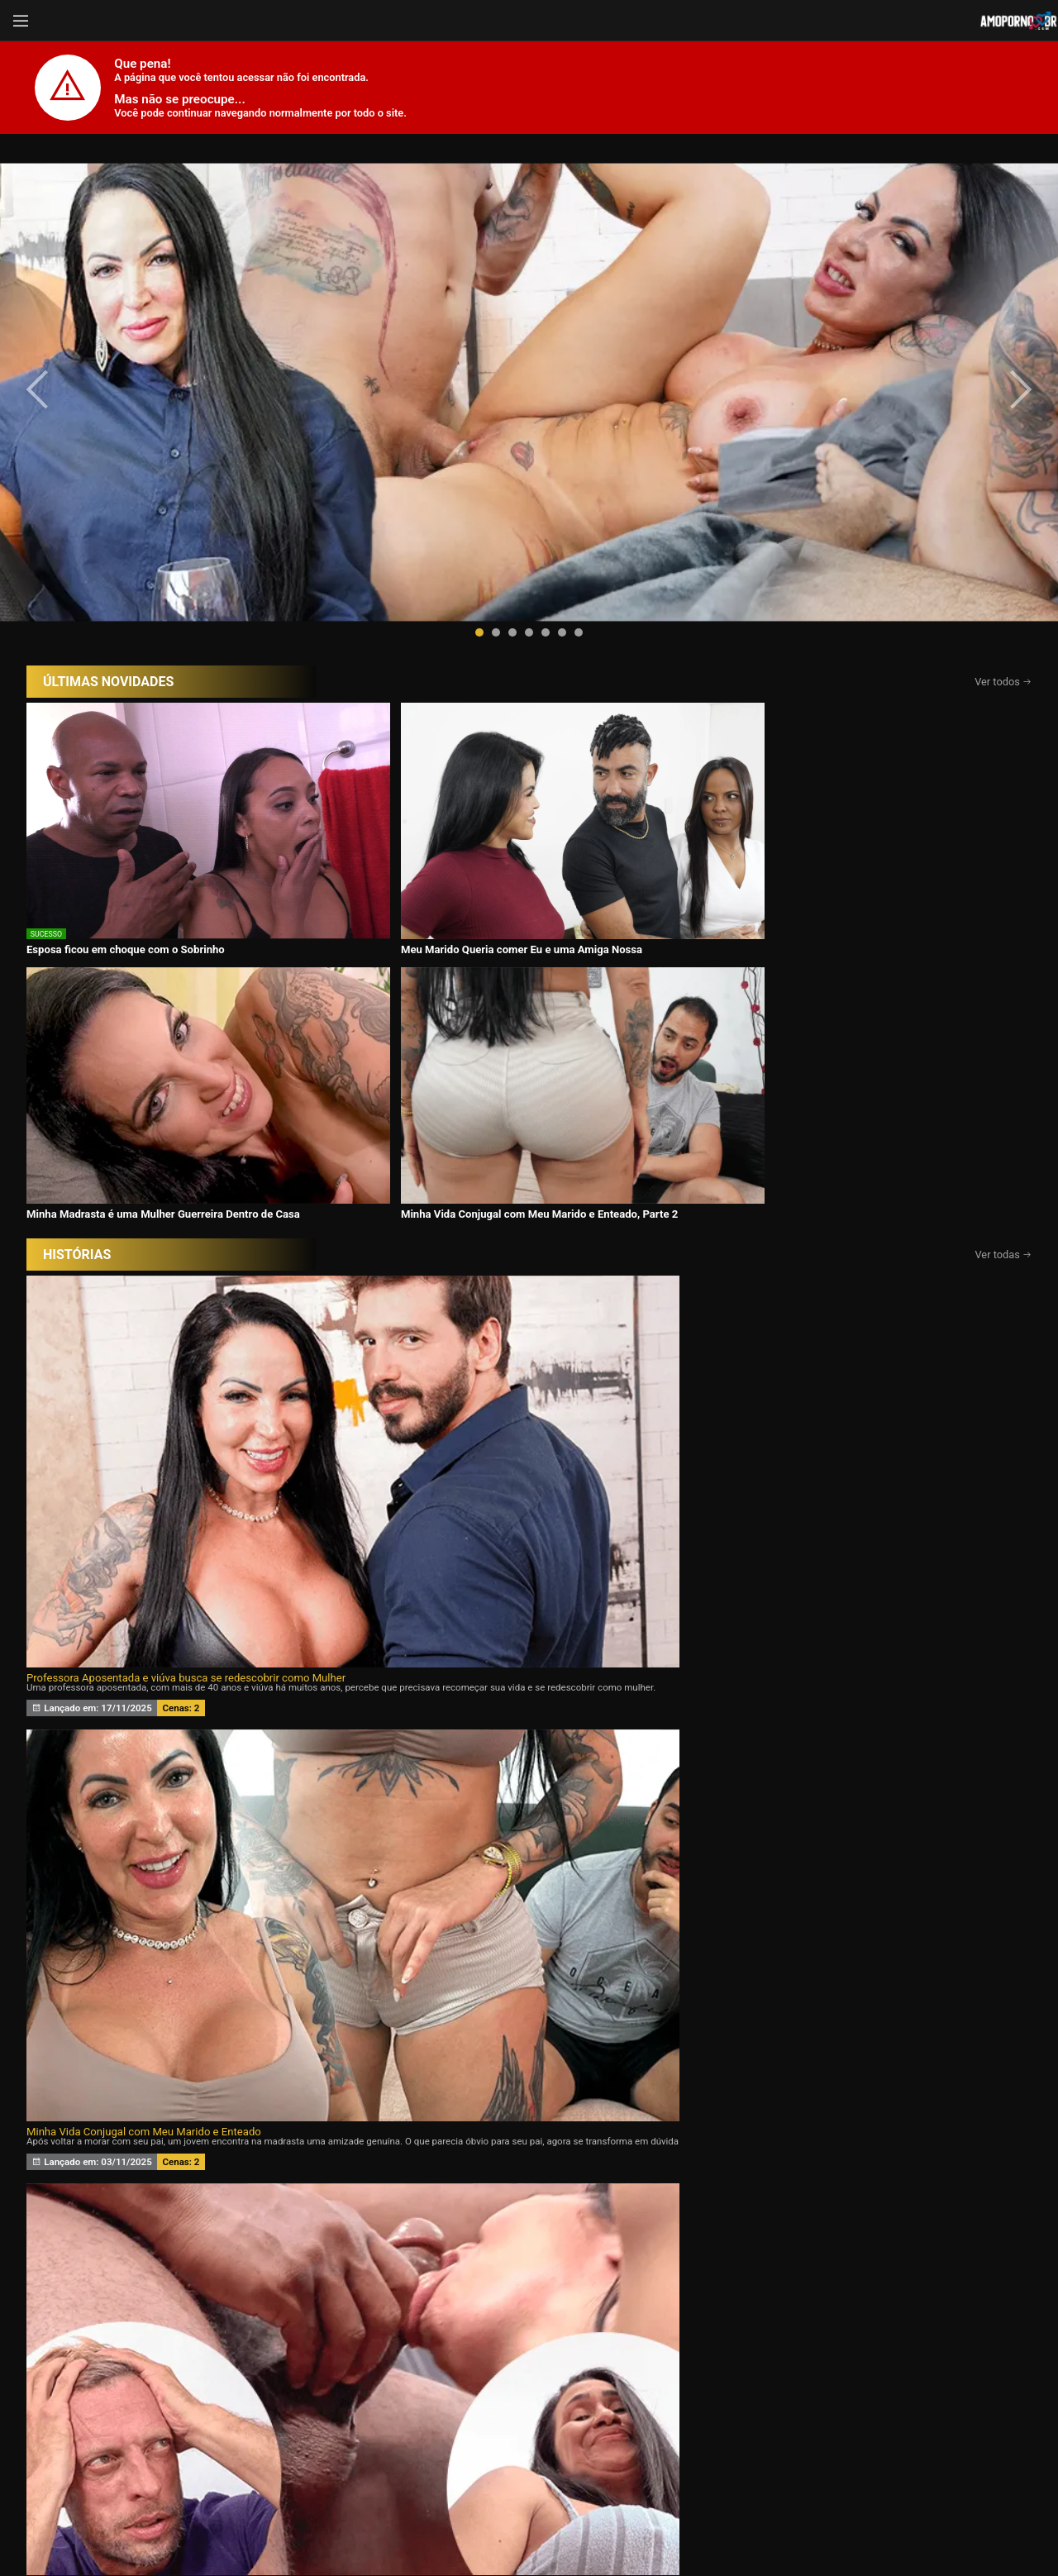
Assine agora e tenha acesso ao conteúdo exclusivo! (647, 1786)
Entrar (283, 2458)
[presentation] (51, 307)
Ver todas (1003, 756)
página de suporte (474, 2520)
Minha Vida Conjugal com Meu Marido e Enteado (478, 982)
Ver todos (1003, 517)
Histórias (529, 2373)
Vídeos (333, 2373)
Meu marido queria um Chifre (431, 1259)
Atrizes (724, 2373)
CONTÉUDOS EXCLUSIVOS (529, 2266)
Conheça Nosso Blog (791, 2520)
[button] (479, 468)
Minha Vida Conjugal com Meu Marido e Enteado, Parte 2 (871, 710)
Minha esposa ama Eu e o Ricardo (776, 1259)
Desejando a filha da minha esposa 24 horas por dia (150, 1259)
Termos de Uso (637, 2520)
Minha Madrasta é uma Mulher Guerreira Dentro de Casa (642, 710)
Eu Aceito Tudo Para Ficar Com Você (783, 982)
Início (137, 2373)
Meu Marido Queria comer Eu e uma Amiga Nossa (380, 710)
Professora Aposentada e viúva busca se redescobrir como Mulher (186, 982)
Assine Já (775, 2458)
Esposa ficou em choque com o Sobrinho (125, 704)
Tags (921, 2373)
